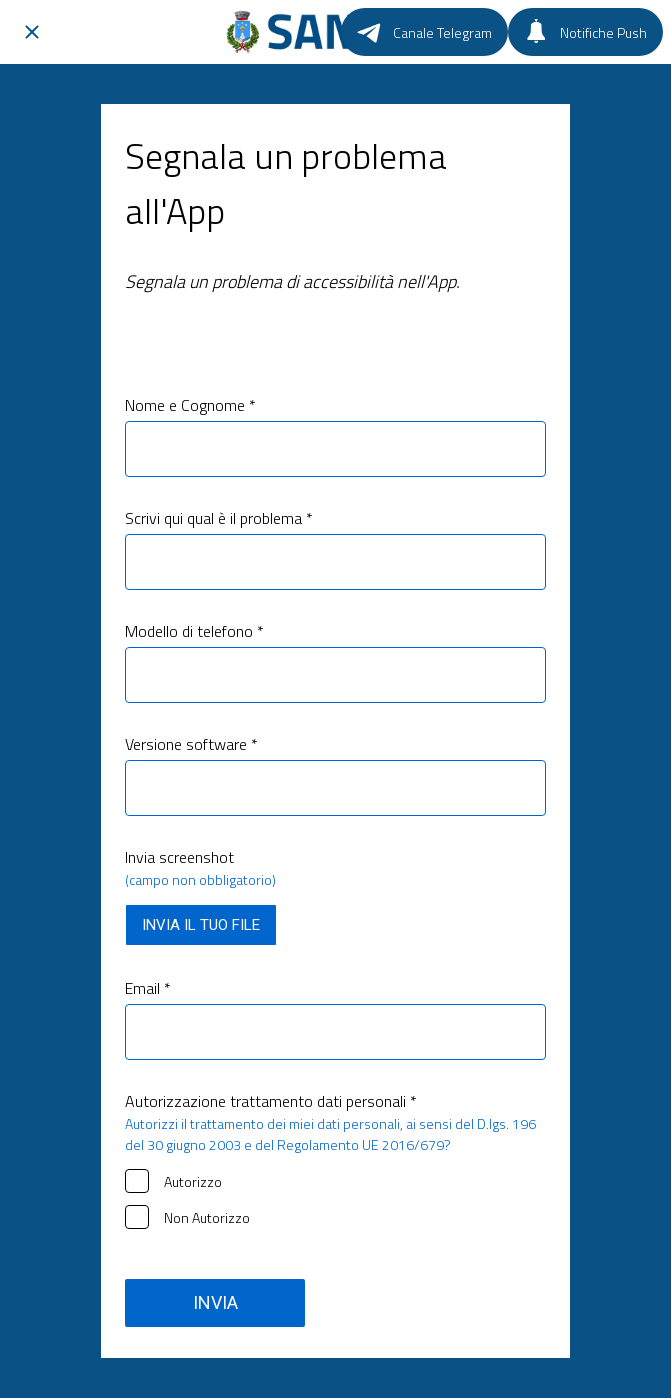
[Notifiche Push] (585, 32)
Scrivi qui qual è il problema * (219, 518)
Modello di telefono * (194, 631)
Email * (148, 988)
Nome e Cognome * (190, 405)
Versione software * (191, 744)
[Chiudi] (32, 32)
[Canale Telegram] (424, 32)
